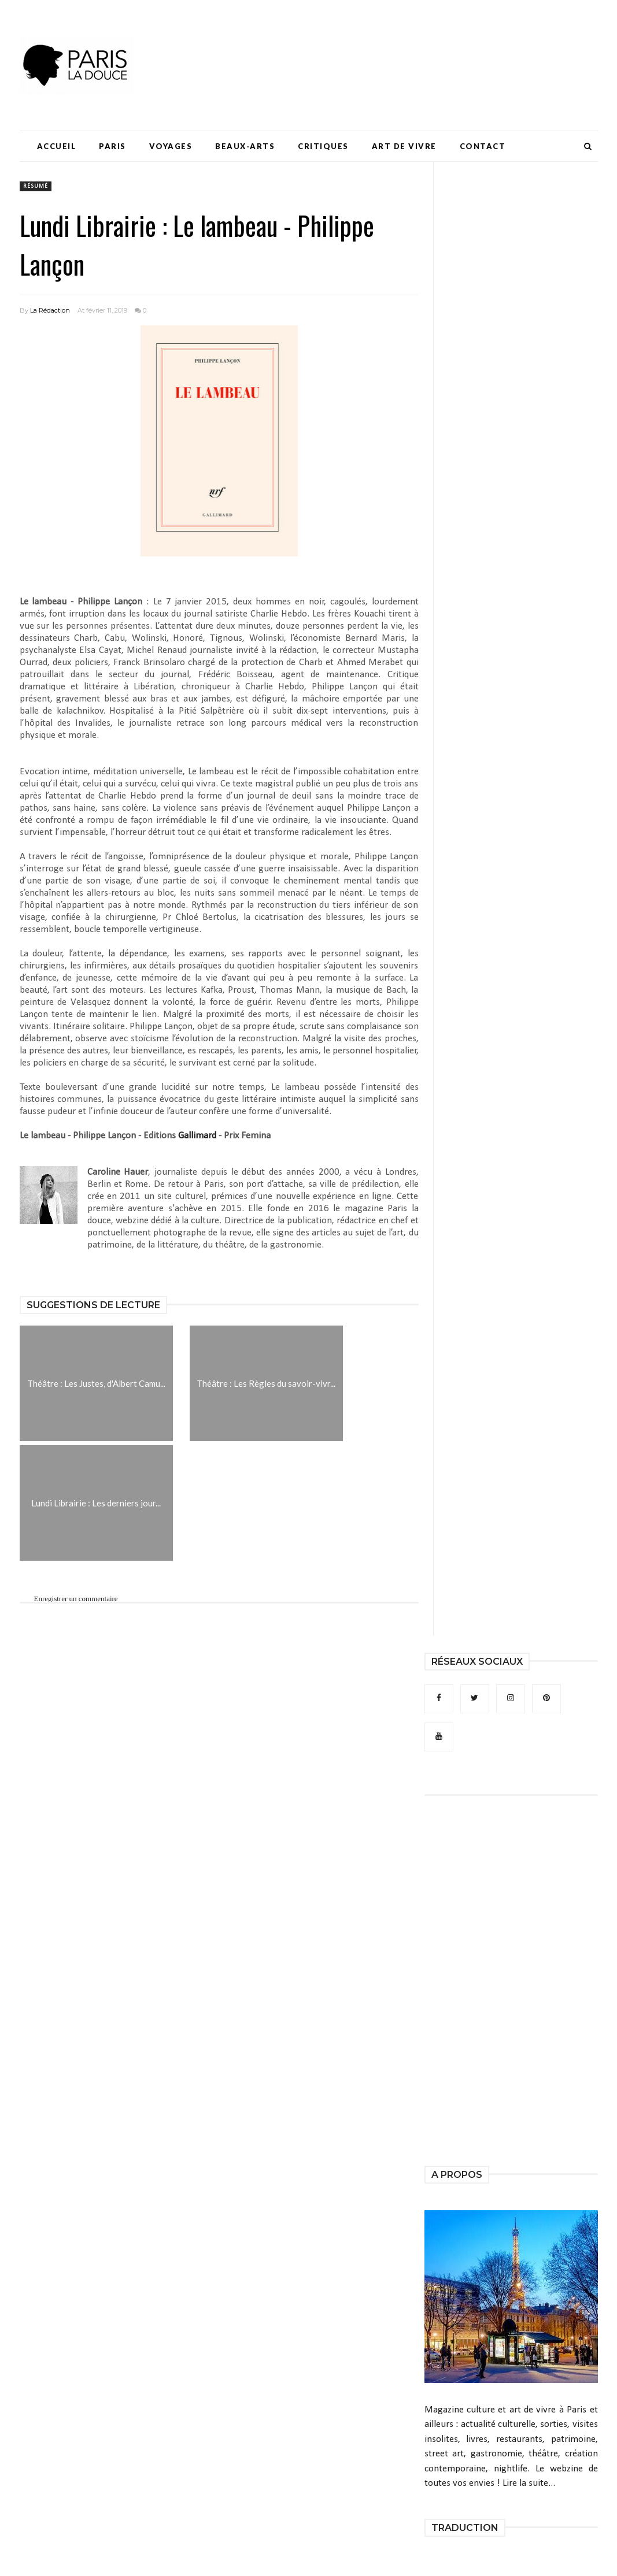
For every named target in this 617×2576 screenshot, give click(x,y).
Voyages (171, 146)
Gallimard (197, 1136)
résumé (35, 186)
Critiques (323, 146)
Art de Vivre (404, 146)
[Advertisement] (387, 43)
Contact (483, 146)
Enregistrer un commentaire (76, 1598)
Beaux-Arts (245, 146)
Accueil (56, 146)
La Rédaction (50, 310)
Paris (112, 146)
